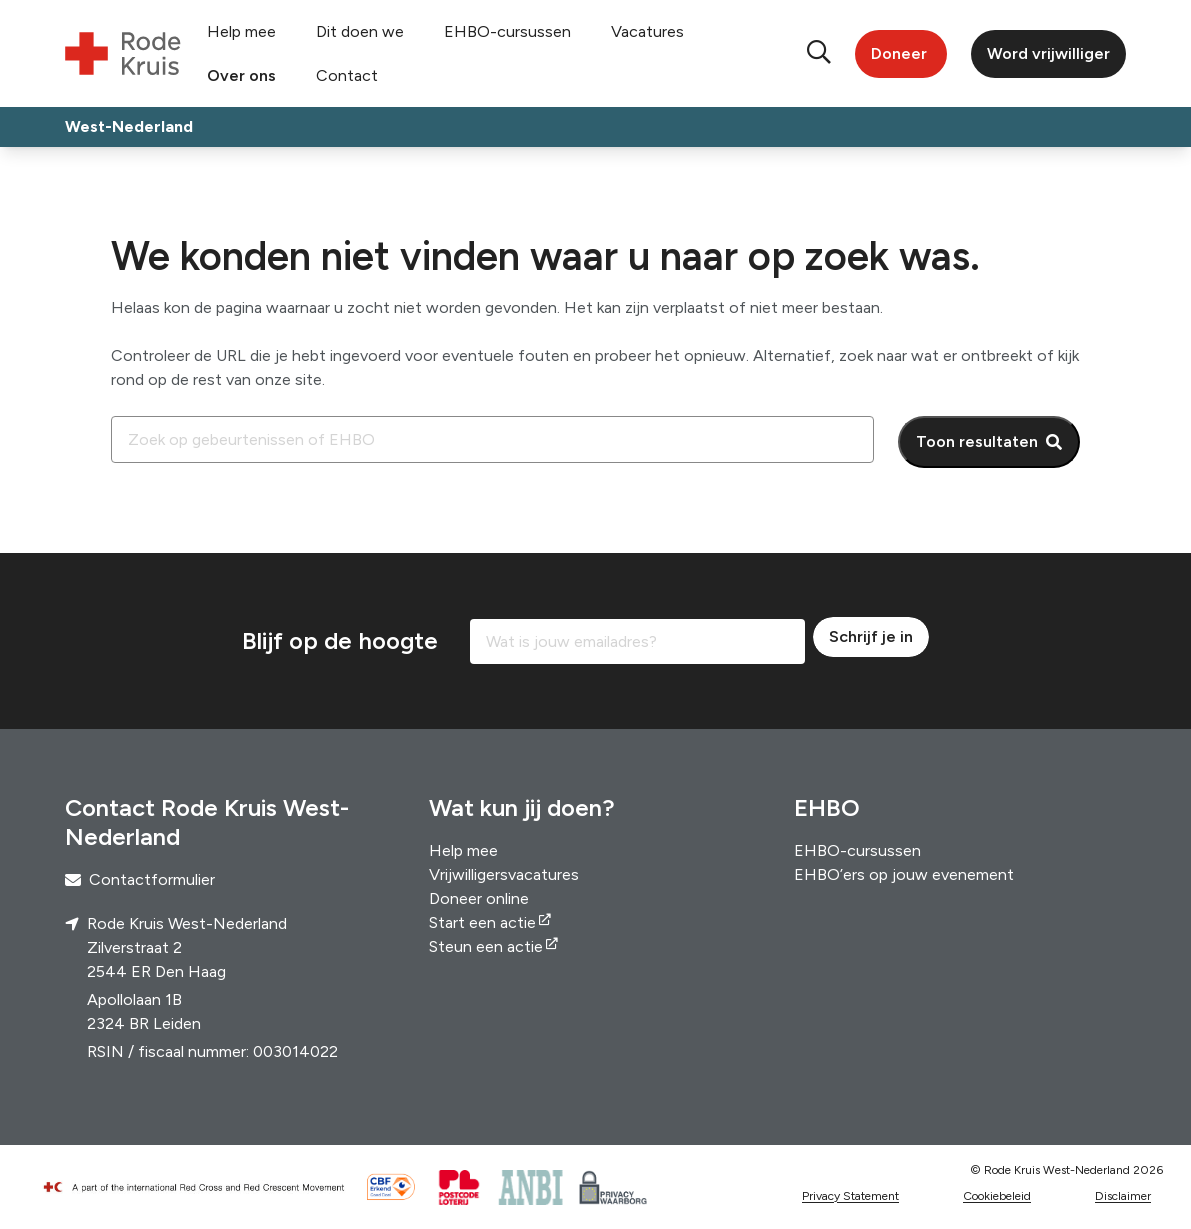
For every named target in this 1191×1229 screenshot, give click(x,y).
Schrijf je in (871, 636)
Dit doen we (360, 31)
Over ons (241, 75)
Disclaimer (1123, 1196)
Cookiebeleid (997, 1196)
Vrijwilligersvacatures (504, 874)
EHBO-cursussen (507, 31)
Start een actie (482, 922)
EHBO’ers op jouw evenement (904, 874)
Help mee (241, 31)
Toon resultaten (977, 441)
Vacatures (647, 31)
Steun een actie (486, 946)
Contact (347, 75)
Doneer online (479, 898)
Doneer (899, 53)
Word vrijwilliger (1048, 53)
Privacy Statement (850, 1196)
